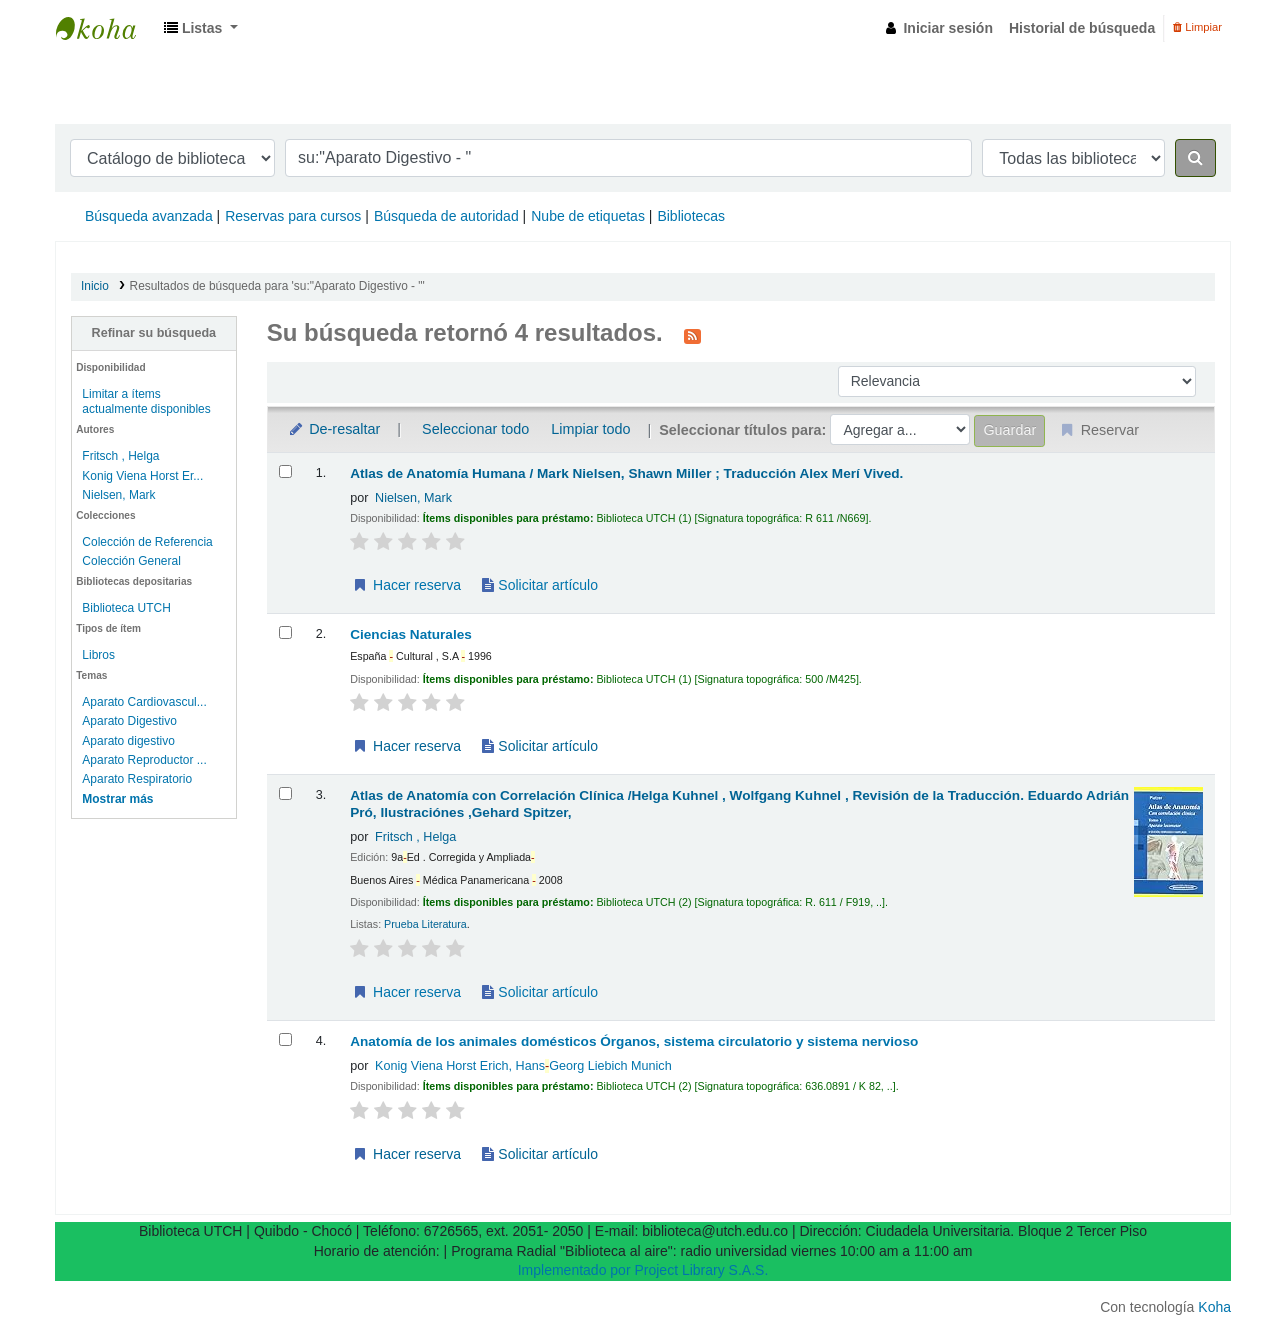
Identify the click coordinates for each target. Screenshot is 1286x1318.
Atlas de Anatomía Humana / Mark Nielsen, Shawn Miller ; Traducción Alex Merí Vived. (626, 473)
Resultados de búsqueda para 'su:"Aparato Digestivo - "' (277, 286)
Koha (1214, 1307)
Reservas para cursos (293, 216)
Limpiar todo (590, 429)
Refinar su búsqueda (154, 333)
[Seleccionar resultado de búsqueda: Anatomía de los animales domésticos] (285, 1039)
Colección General (131, 561)
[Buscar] (1195, 158)
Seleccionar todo (475, 429)
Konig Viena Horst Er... (142, 476)
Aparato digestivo (128, 741)
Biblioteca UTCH (126, 608)
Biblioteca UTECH (106, 28)
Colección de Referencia (147, 542)
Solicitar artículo (539, 585)
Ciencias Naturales (411, 634)
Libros (98, 655)
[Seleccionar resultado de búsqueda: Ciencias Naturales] (285, 632)
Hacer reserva (406, 585)
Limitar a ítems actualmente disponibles (146, 401)
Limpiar (1197, 27)
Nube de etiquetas (588, 216)
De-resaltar (334, 429)
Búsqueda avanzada (149, 216)
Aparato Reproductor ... (144, 760)
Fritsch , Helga (120, 456)
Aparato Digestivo (129, 721)
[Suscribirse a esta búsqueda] (692, 335)
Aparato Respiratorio (137, 779)
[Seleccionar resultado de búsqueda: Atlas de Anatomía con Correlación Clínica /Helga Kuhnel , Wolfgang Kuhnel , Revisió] (285, 793)
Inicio (95, 286)
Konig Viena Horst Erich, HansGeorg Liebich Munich (523, 1066)
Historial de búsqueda (1082, 28)
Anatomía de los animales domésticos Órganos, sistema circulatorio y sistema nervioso (634, 1041)
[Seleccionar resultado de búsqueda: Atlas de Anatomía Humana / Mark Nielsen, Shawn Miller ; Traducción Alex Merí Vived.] (285, 471)
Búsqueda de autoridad (446, 216)
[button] (201, 28)
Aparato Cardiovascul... (144, 702)
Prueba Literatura (425, 924)
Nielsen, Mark (118, 495)
